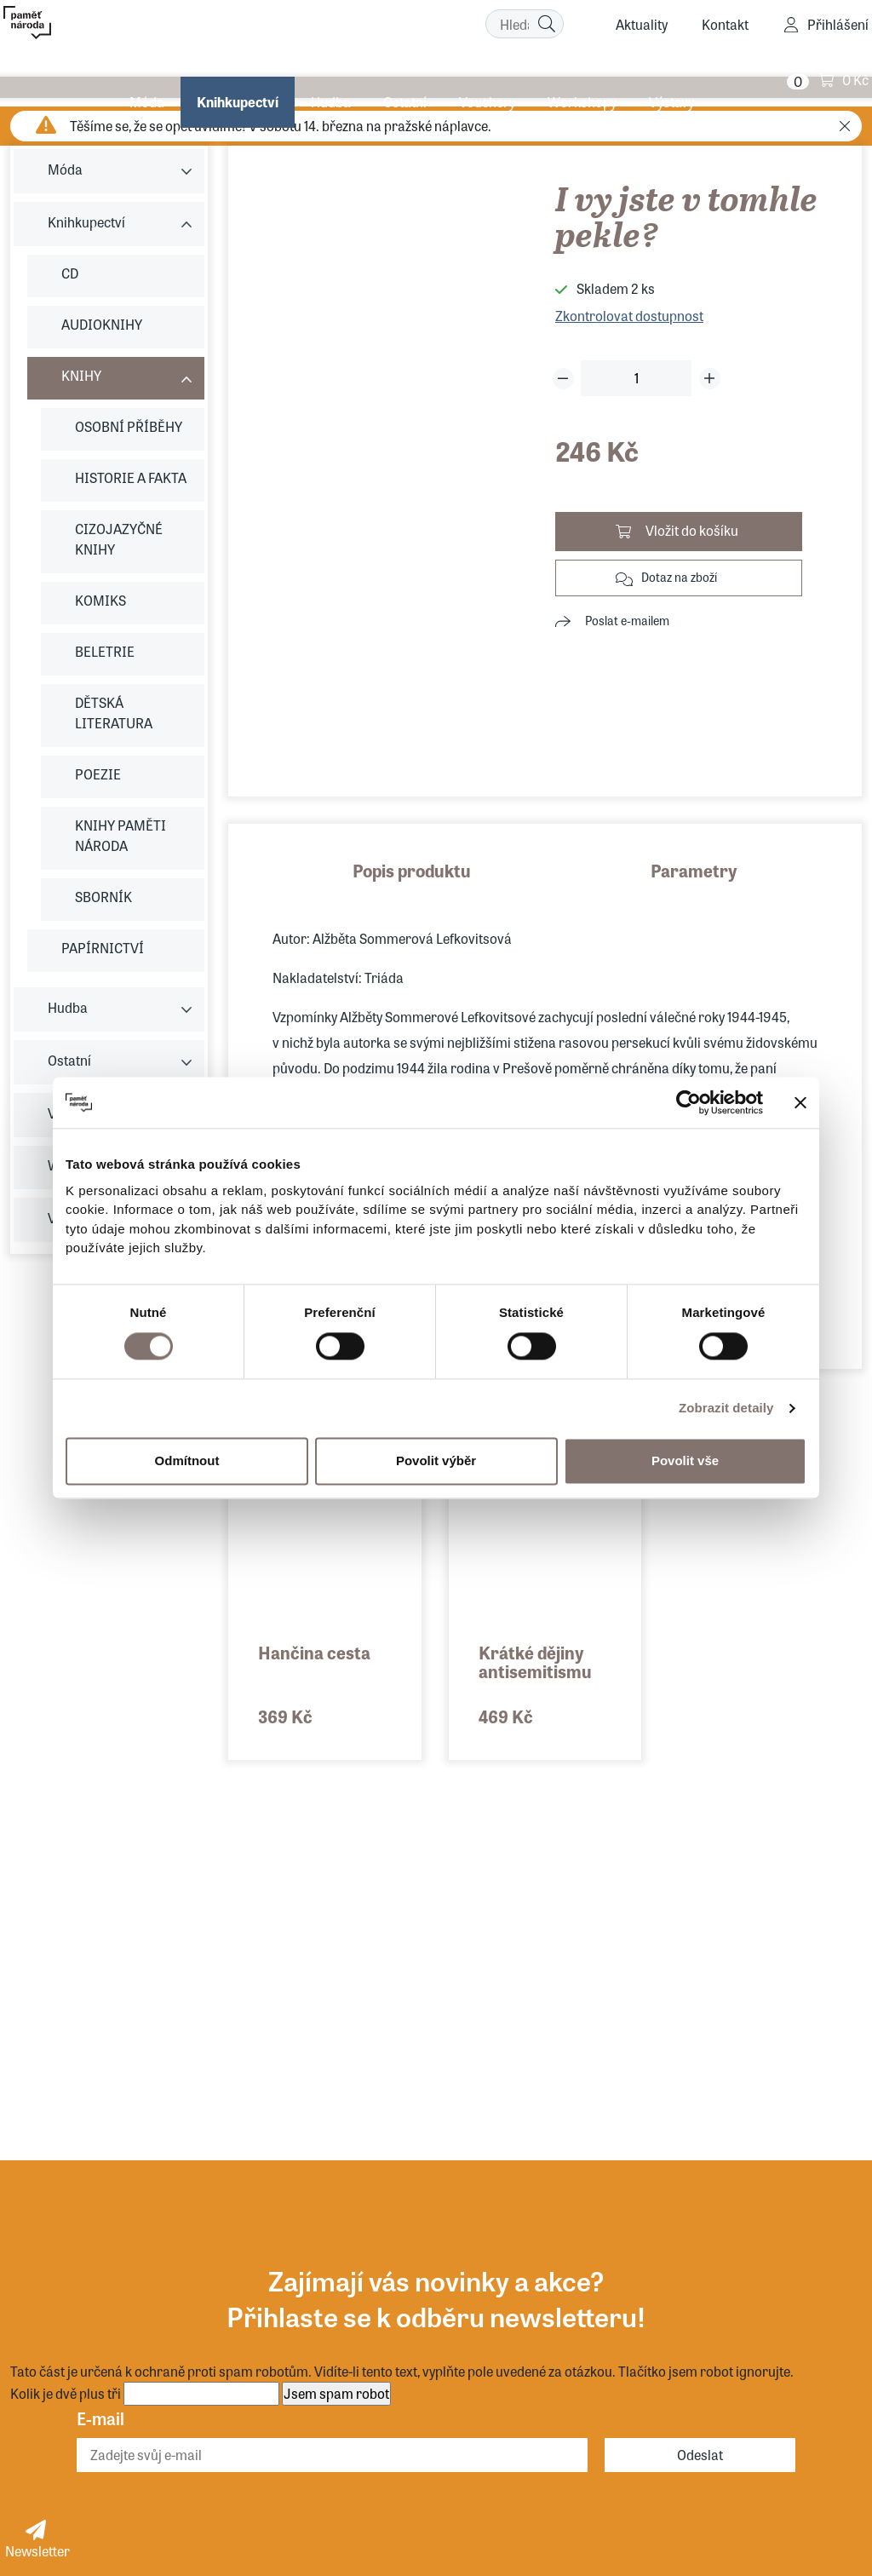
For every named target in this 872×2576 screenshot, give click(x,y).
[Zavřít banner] (800, 1102)
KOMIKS (100, 600)
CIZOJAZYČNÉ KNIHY (119, 539)
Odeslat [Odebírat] (700, 2454)
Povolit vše (685, 1460)
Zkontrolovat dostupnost (629, 315)
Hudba (329, 80)
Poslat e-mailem (627, 620)
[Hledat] (547, 25)
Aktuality (642, 26)
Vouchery (485, 80)
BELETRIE (105, 651)
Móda (145, 80)
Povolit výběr (436, 1460)
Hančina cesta (314, 1652)
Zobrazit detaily (726, 1407)
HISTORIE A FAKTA (130, 477)
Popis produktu (412, 870)
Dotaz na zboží (679, 576)
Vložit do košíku (691, 530)
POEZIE (98, 774)
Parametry (694, 870)
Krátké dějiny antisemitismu (535, 1661)
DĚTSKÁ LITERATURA (113, 713)
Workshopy (580, 80)
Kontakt (725, 26)
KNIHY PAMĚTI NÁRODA (120, 835)
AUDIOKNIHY (101, 324)
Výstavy (669, 80)
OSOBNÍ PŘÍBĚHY (128, 426)
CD (69, 273)
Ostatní (403, 80)
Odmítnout (187, 1460)
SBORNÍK (103, 896)
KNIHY (81, 375)
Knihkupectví (236, 80)
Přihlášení (838, 26)
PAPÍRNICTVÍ (102, 947)
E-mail (100, 2418)
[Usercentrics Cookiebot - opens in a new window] (688, 1102)
